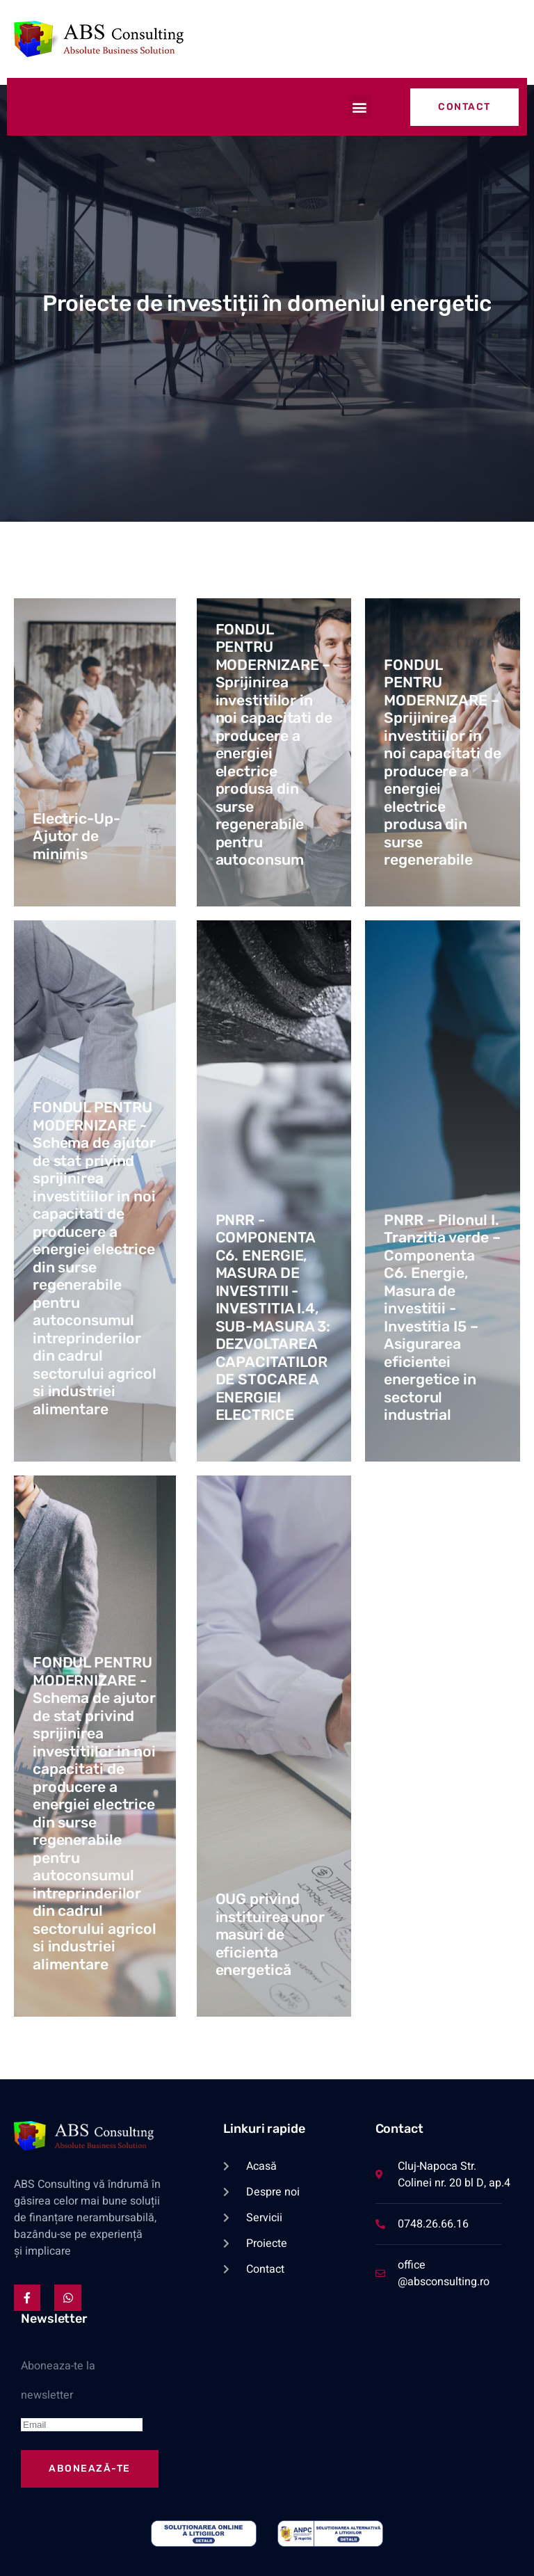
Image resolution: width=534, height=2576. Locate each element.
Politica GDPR (79, 2554)
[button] (359, 106)
